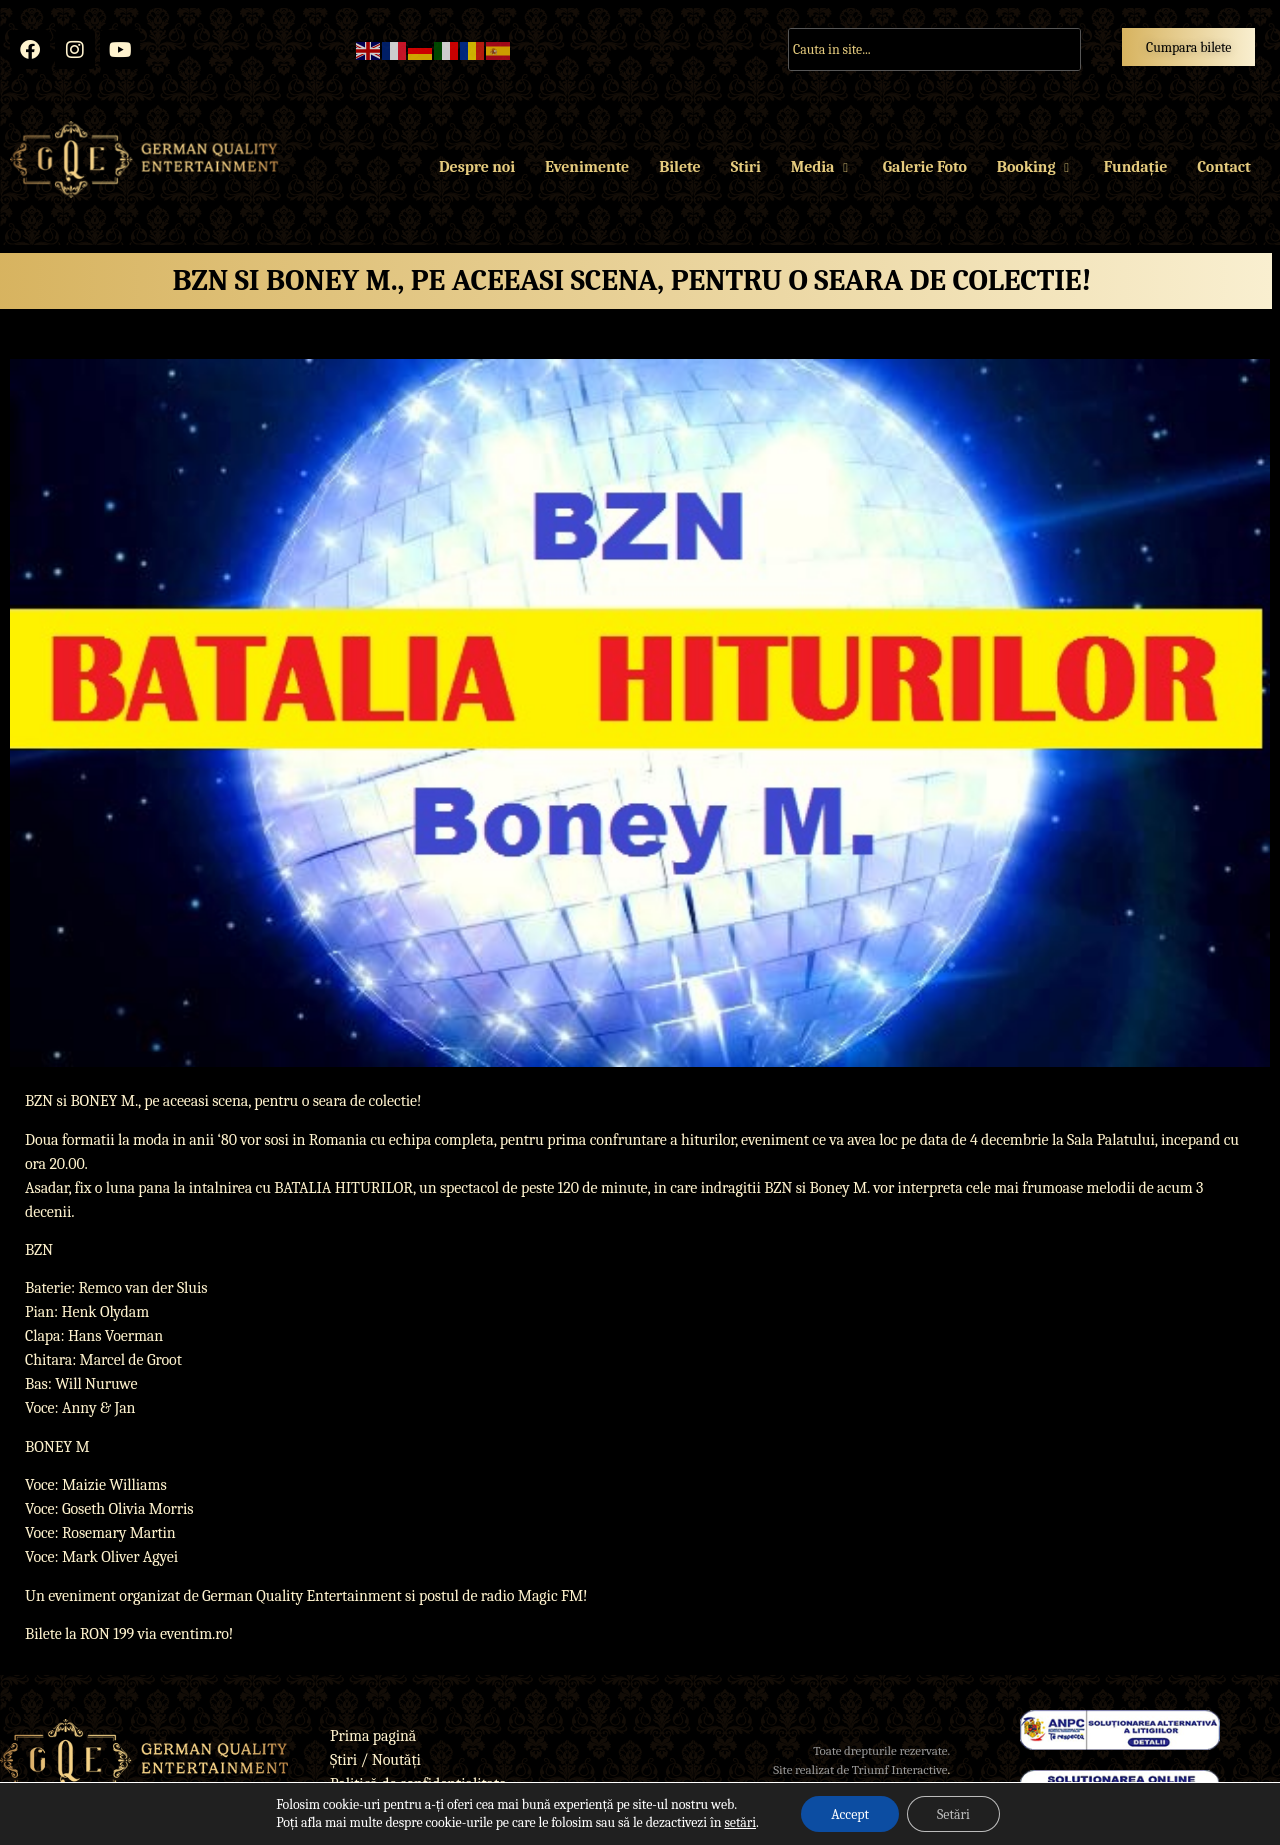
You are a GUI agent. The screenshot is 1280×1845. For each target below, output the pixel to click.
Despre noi (477, 167)
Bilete (679, 167)
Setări (953, 1813)
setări (740, 1822)
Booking (1035, 167)
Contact (1223, 167)
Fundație (1135, 167)
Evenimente (587, 167)
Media (822, 167)
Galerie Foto (925, 167)
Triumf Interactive (900, 1769)
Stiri (746, 167)
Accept (850, 1813)
